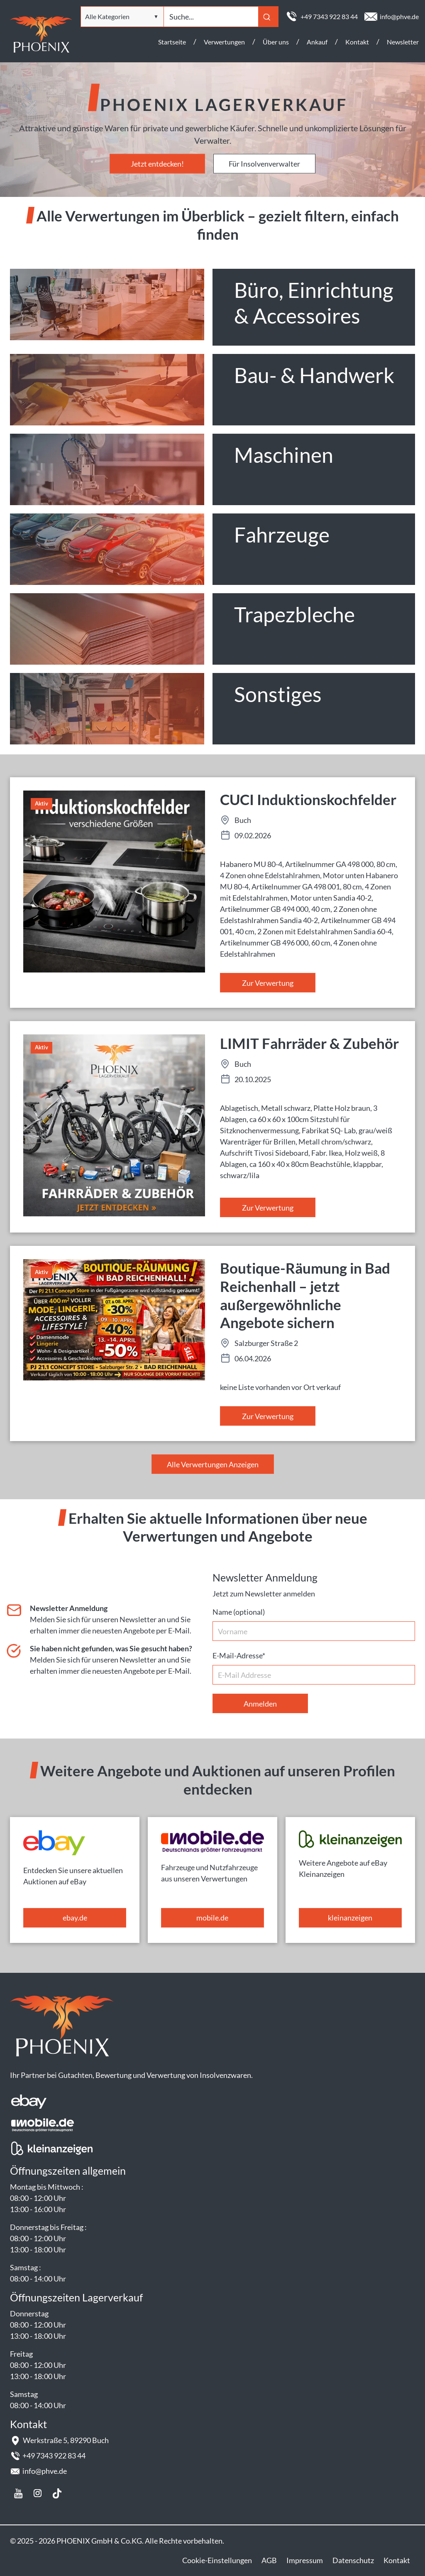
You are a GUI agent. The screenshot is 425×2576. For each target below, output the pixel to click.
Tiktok (57, 2493)
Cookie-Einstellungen (217, 2560)
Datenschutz (353, 2560)
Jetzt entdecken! (157, 163)
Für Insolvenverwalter (264, 163)
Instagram (37, 2493)
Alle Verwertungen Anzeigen (213, 1464)
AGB (269, 2560)
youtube (18, 2493)
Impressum (304, 2560)
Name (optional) (238, 1611)
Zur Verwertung (267, 982)
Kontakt (396, 2560)
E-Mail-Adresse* (238, 1655)
